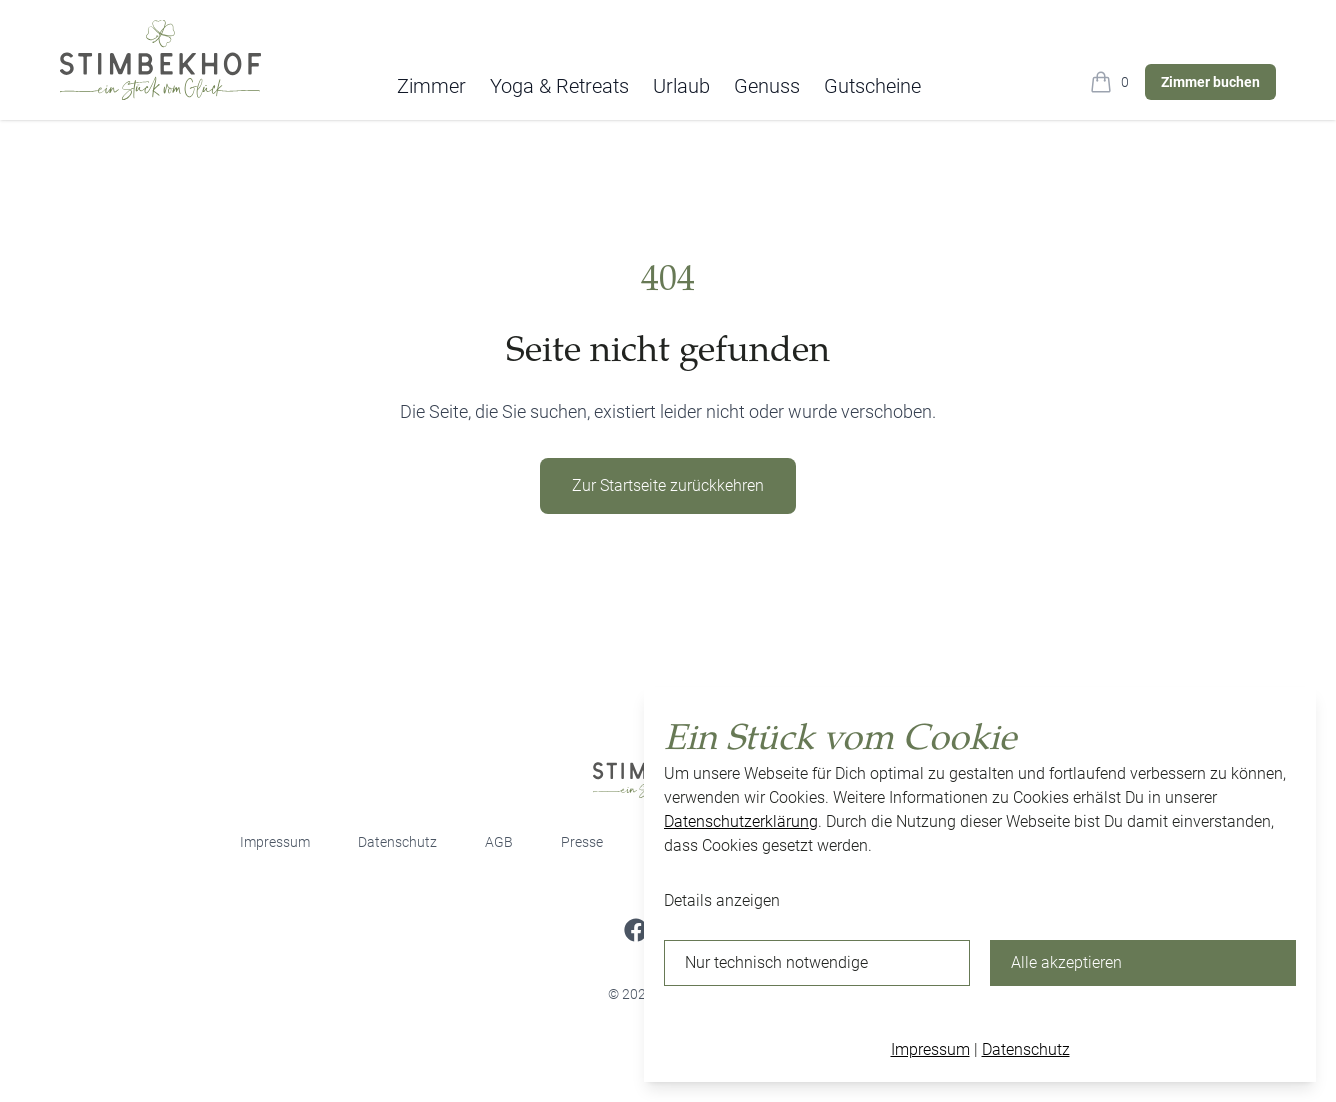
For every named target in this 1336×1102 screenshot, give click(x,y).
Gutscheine (872, 86)
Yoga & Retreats (559, 86)
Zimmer (431, 86)
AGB (499, 842)
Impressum (275, 842)
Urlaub (681, 86)
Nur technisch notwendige (776, 962)
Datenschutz (397, 842)
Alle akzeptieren (1066, 962)
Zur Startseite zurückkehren (668, 485)
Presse (582, 842)
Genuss (767, 86)
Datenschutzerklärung (741, 821)
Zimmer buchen (1210, 82)
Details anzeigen (722, 900)
